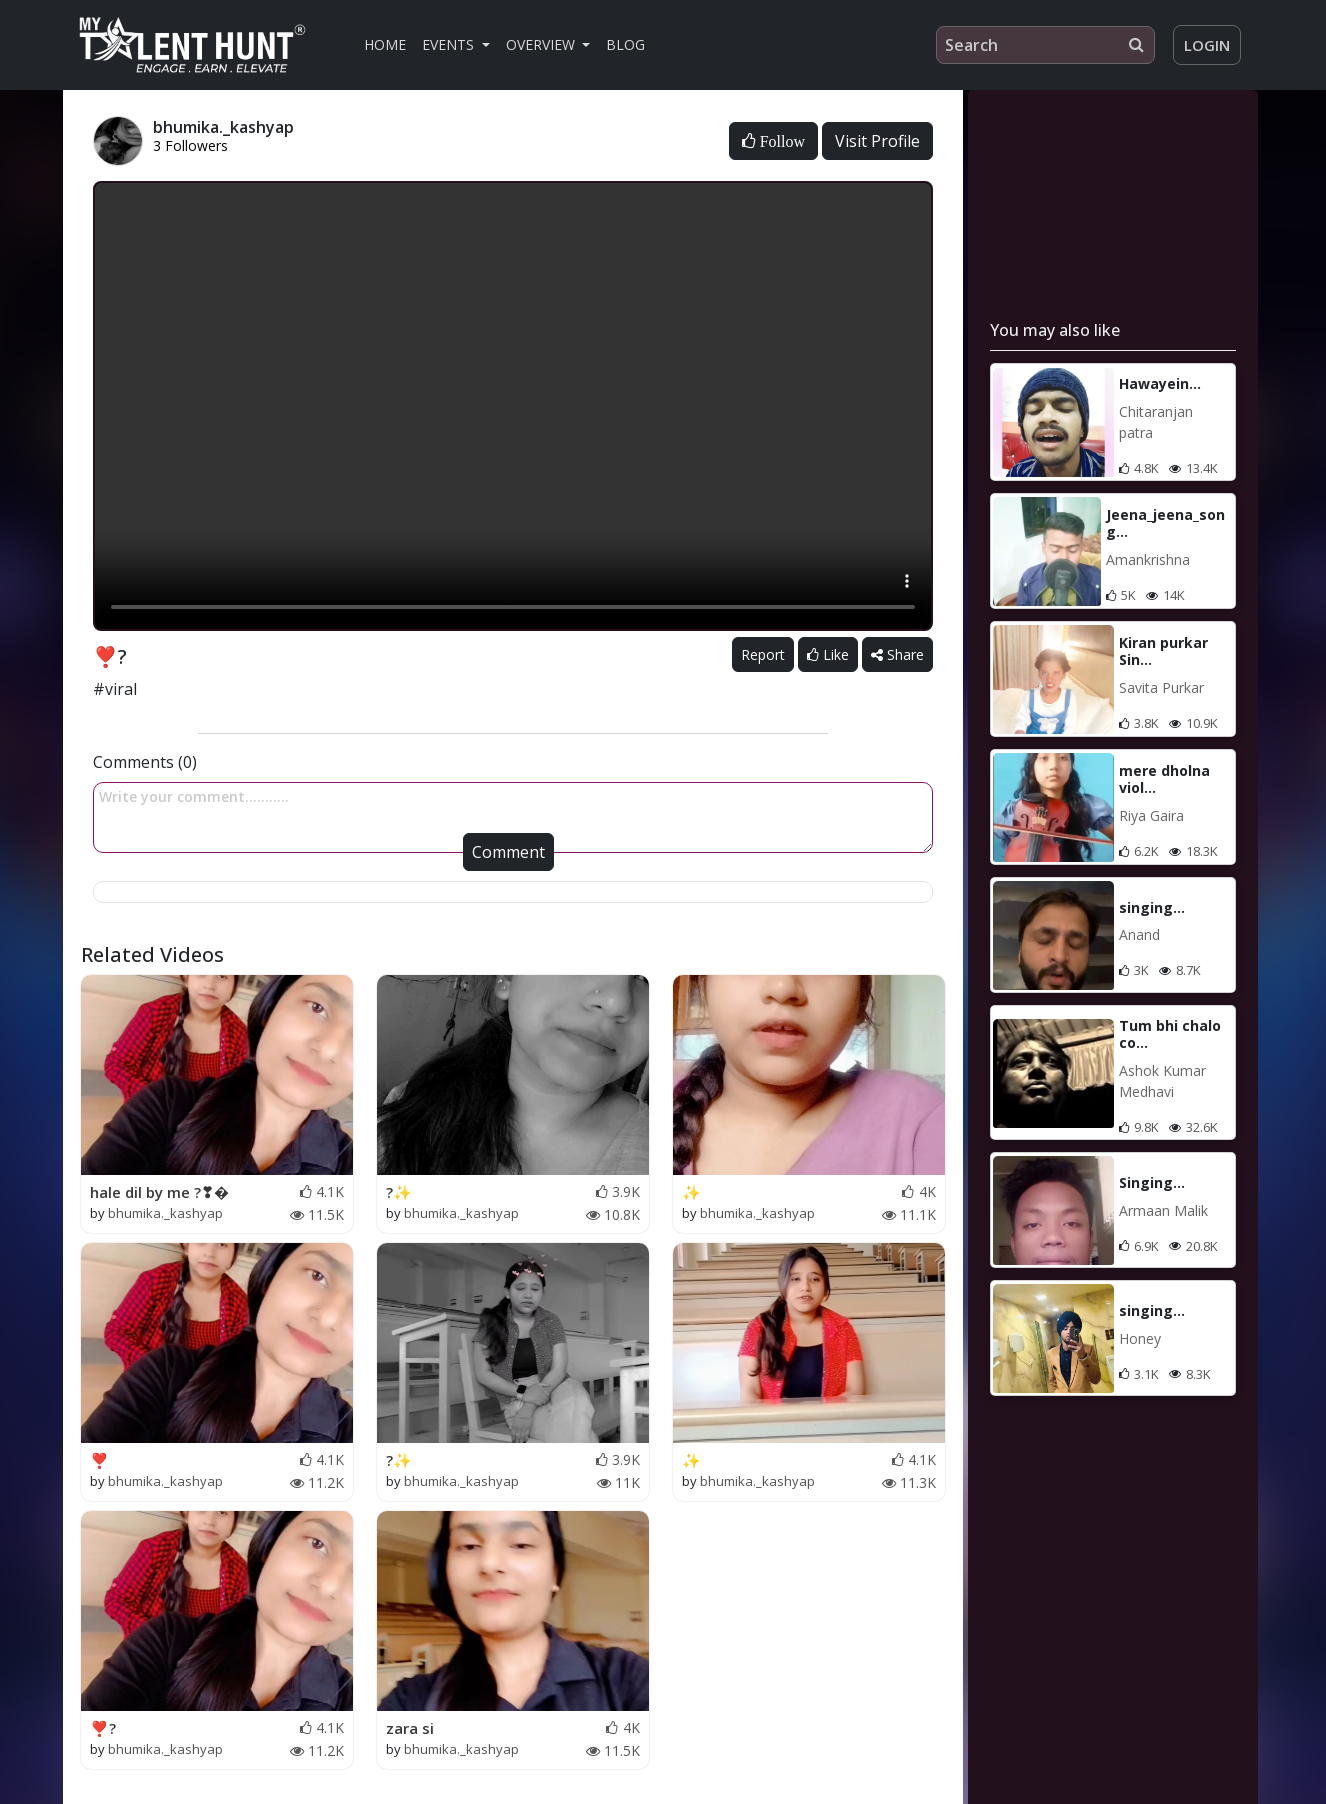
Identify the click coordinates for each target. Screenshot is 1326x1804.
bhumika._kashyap (165, 1213)
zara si (410, 1728)
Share (897, 654)
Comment (508, 852)
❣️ (99, 1460)
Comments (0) (145, 762)
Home (385, 44)
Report (763, 654)
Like (828, 654)
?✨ (399, 1192)
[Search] (1045, 45)
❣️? (103, 1728)
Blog (625, 44)
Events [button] (450, 44)
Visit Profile (877, 141)
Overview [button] (542, 44)
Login (1207, 45)
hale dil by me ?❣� (159, 1192)
